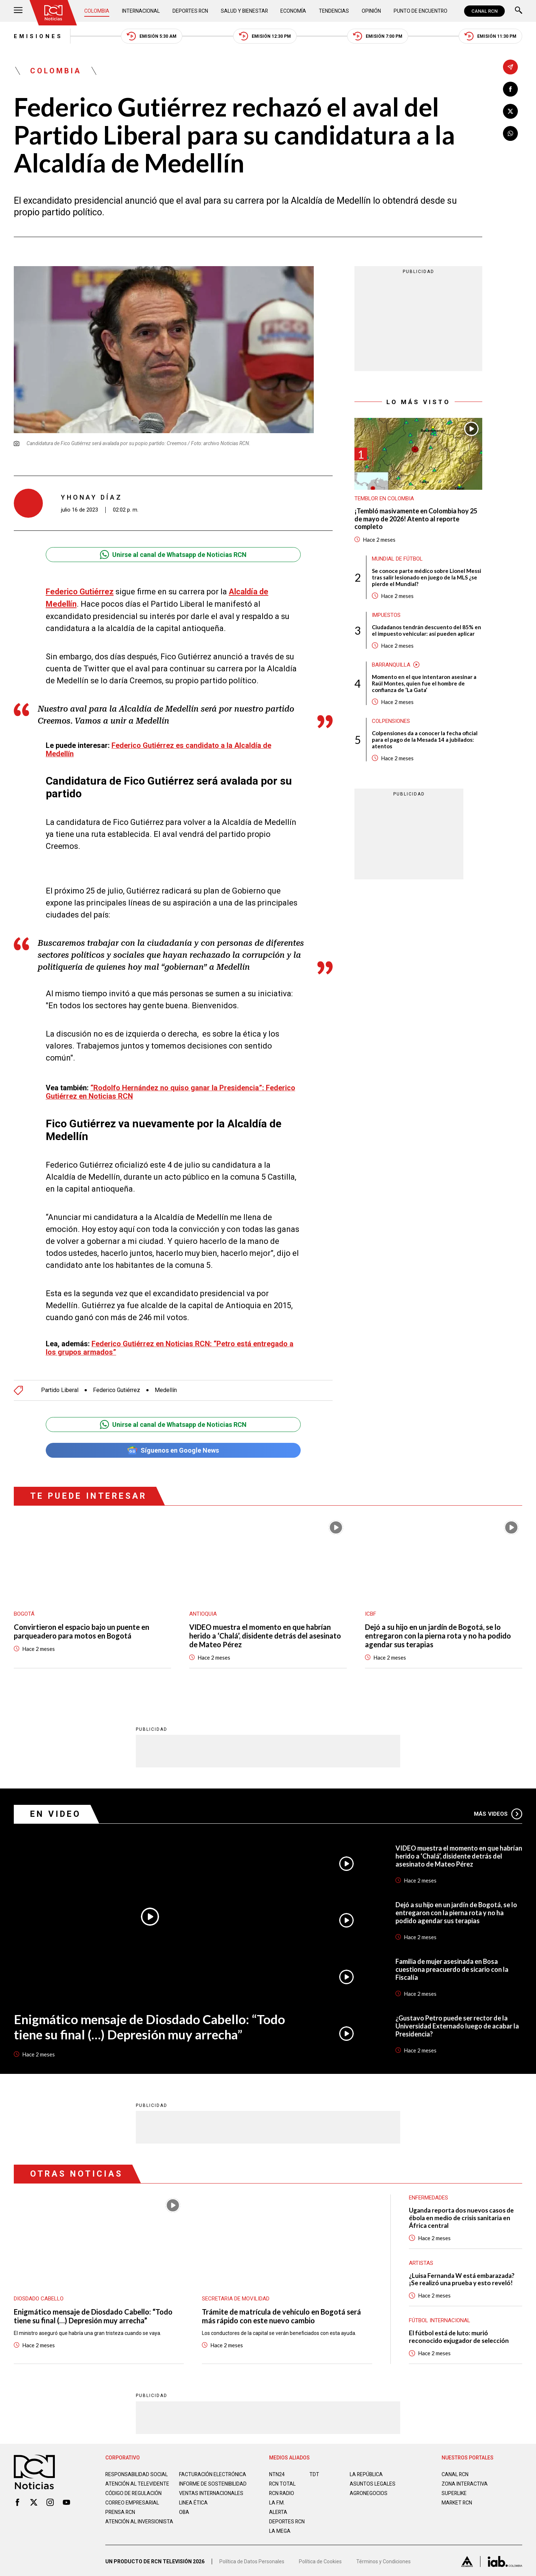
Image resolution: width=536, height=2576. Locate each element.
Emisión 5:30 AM (151, 36)
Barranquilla (391, 665)
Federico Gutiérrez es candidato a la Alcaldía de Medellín (158, 748)
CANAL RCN (484, 11)
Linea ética (193, 2508)
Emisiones (38, 36)
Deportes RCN (190, 11)
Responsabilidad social (136, 2474)
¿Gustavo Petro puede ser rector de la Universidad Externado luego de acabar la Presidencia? (457, 2025)
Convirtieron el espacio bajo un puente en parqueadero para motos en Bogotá (81, 1630)
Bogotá (24, 1613)
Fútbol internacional (439, 2320)
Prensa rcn (120, 2517)
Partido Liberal (59, 1389)
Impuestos (386, 615)
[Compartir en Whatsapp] (510, 133)
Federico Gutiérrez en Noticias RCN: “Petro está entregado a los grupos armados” (169, 1347)
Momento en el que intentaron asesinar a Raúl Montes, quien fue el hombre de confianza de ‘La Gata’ (424, 683)
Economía (294, 11)
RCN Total (282, 2483)
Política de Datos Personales (251, 2563)
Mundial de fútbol (397, 559)
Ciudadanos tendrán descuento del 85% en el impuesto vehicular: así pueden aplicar (426, 630)
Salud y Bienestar (245, 11)
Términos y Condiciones (383, 2563)
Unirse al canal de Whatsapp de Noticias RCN (173, 554)
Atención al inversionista (123, 2530)
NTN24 (277, 2474)
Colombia (97, 11)
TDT (314, 2474)
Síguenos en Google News (173, 1449)
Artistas (421, 2262)
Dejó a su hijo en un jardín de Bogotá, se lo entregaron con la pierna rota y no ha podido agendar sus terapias (438, 1635)
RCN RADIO (282, 2493)
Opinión (371, 11)
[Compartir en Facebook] (510, 89)
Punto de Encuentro (420, 11)
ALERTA (278, 2512)
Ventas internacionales (211, 2499)
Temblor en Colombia (384, 498)
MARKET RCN (457, 2502)
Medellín (166, 1389)
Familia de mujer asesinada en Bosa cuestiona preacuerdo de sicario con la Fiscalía (451, 1969)
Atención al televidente (137, 2483)
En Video (55, 1813)
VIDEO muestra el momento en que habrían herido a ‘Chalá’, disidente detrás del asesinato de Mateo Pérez (265, 1635)
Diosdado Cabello (39, 2298)
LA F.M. (277, 2502)
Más (498, 1813)
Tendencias (334, 11)
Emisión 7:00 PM (377, 36)
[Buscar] (518, 11)
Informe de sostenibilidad (198, 2486)
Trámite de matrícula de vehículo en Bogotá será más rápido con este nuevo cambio (281, 2315)
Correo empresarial (133, 2508)
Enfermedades (428, 2197)
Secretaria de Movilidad (235, 2298)
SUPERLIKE (454, 2493)
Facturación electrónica (213, 2474)
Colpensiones (391, 721)
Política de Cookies (320, 2563)
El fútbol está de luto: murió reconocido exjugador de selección (459, 2336)
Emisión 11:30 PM (490, 36)
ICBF (370, 1613)
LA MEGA (280, 2531)
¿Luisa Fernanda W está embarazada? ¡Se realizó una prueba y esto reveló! (462, 2278)
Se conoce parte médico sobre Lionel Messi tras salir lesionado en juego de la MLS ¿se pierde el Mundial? (426, 577)
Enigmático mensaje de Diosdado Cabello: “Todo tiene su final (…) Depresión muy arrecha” (149, 2026)
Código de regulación (133, 2499)
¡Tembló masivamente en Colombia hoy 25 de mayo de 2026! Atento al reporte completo (415, 518)
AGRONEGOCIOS (369, 2493)
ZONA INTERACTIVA (465, 2483)
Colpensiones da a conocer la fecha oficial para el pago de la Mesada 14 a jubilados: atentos (425, 739)
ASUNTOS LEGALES (372, 2483)
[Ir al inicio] (53, 12)
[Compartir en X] (510, 111)
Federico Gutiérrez (80, 591)
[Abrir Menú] (18, 11)
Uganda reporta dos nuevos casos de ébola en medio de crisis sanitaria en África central (461, 2217)
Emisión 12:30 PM (265, 36)
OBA (184, 2517)
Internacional (141, 11)
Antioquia (203, 1613)
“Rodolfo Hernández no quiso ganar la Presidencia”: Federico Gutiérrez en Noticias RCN (170, 1091)
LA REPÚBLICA (366, 2474)
